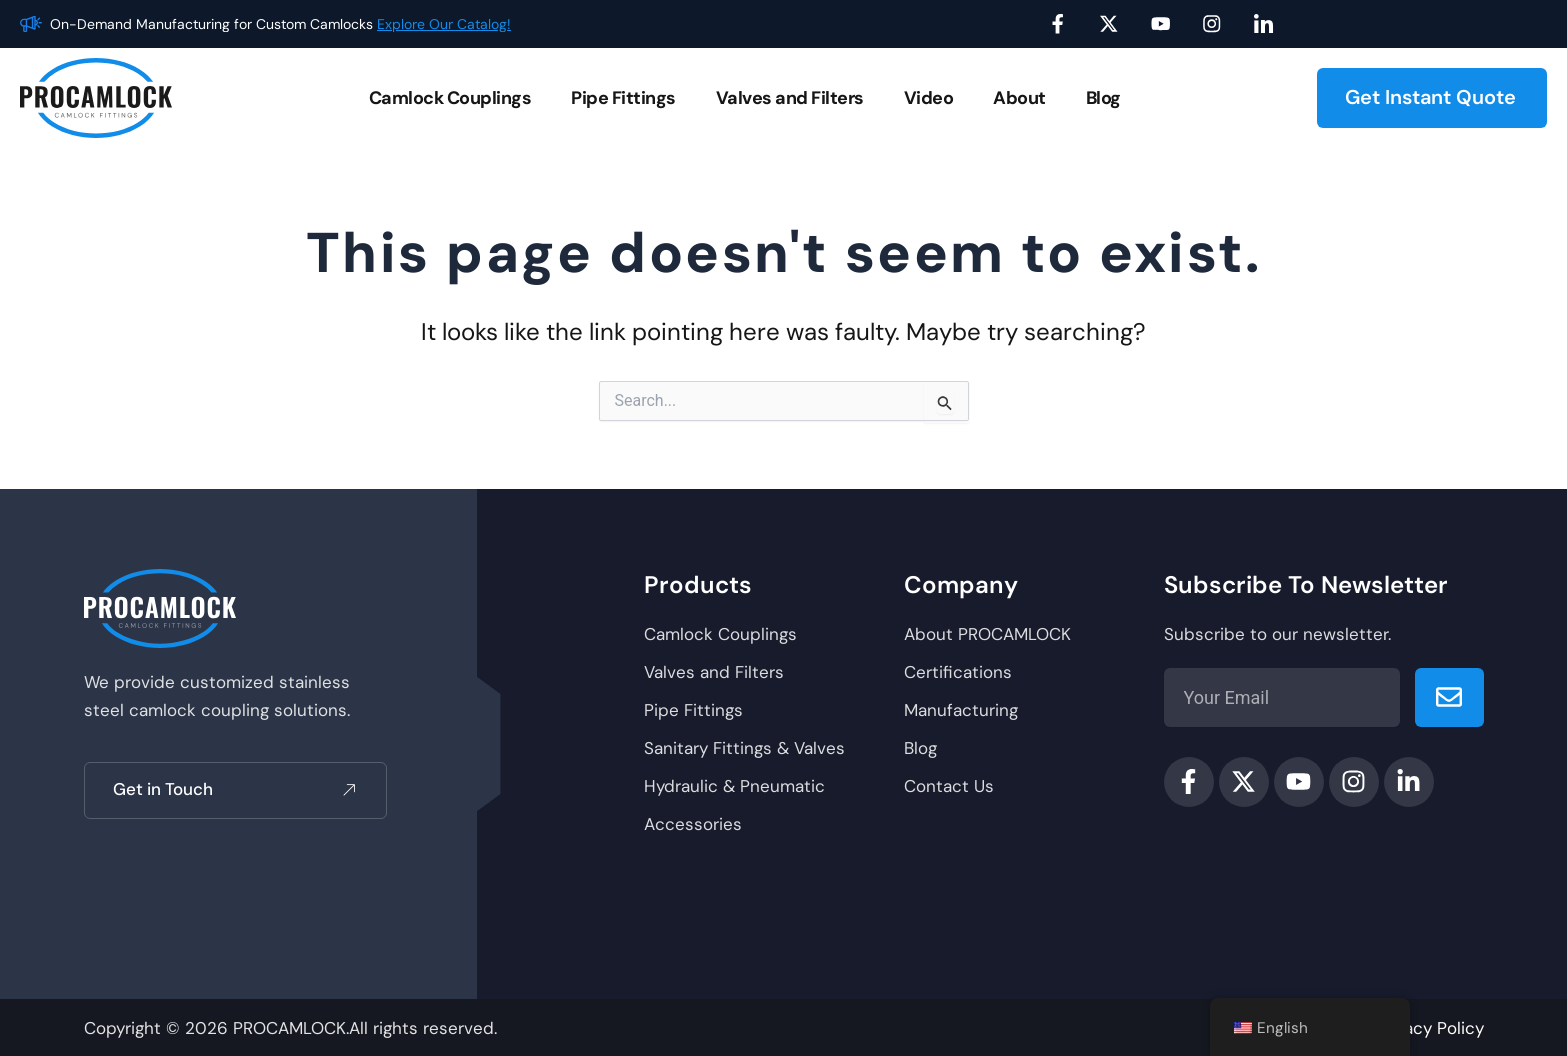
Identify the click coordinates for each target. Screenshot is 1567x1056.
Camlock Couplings (450, 98)
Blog (1103, 98)
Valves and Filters (790, 98)
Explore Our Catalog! (444, 24)
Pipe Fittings (623, 98)
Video (929, 98)
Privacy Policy (1429, 1028)
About (1019, 98)
